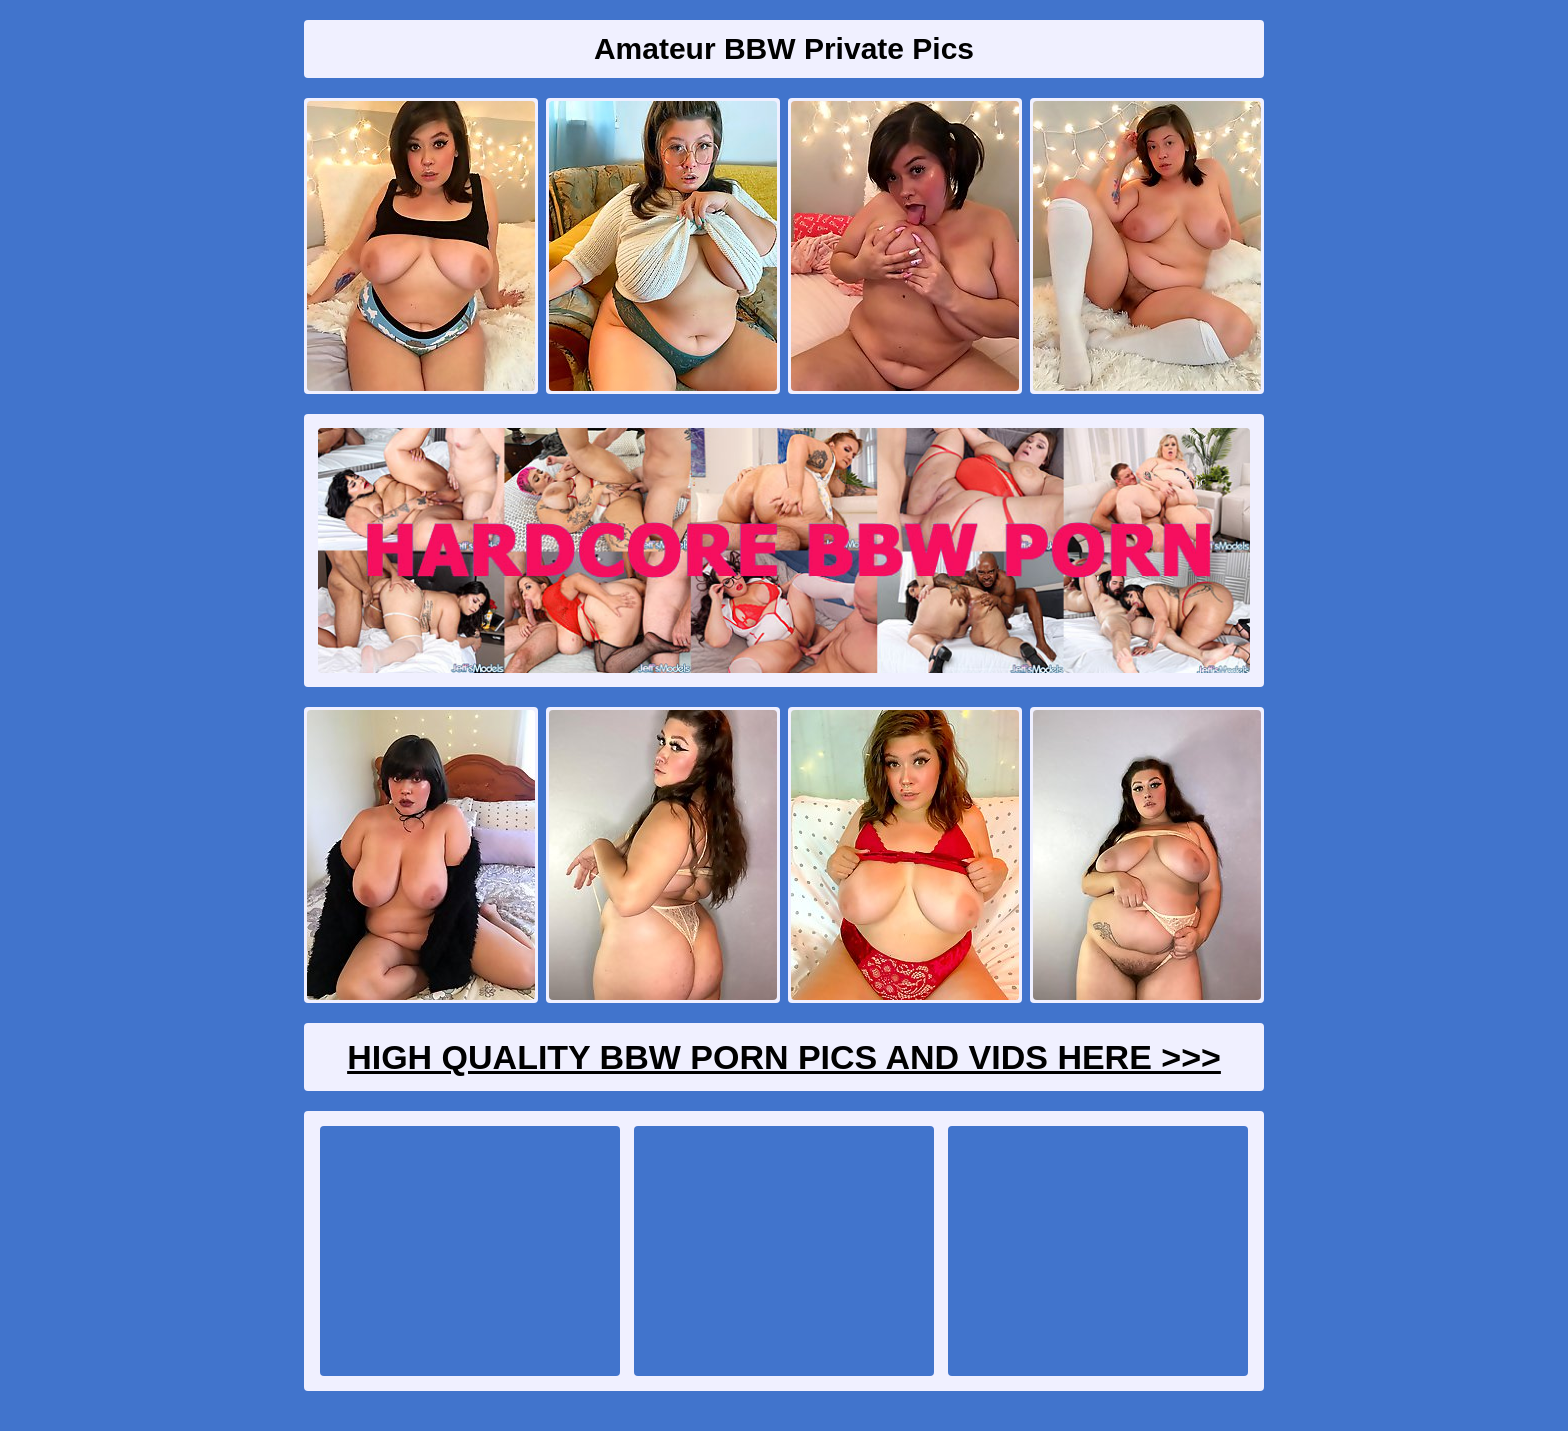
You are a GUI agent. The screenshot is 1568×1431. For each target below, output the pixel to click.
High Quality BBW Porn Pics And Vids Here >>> (784, 1057)
